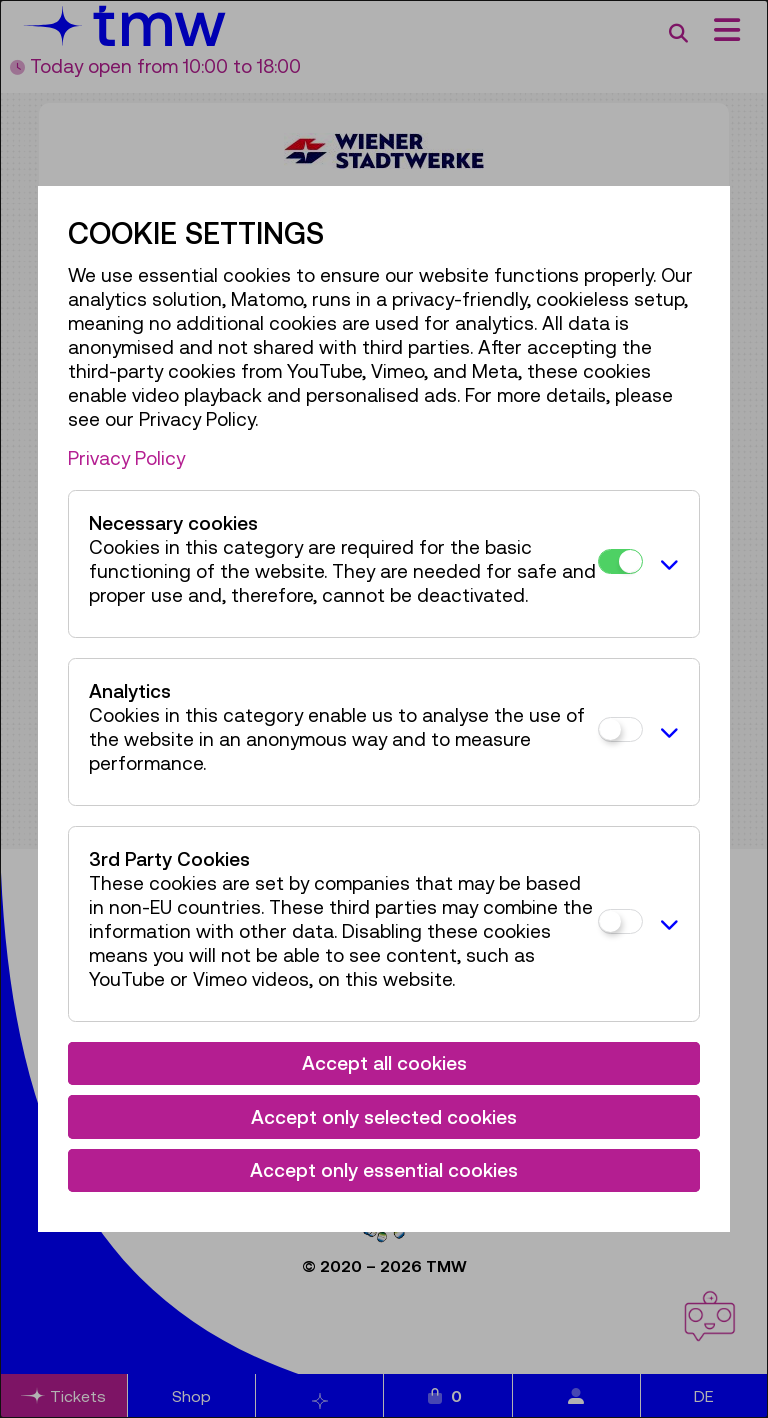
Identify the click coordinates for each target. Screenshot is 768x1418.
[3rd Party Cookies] (620, 921)
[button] (665, 564)
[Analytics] (620, 729)
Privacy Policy (126, 458)
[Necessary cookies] (620, 561)
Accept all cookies (384, 1063)
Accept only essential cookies (384, 1170)
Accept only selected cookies (384, 1117)
